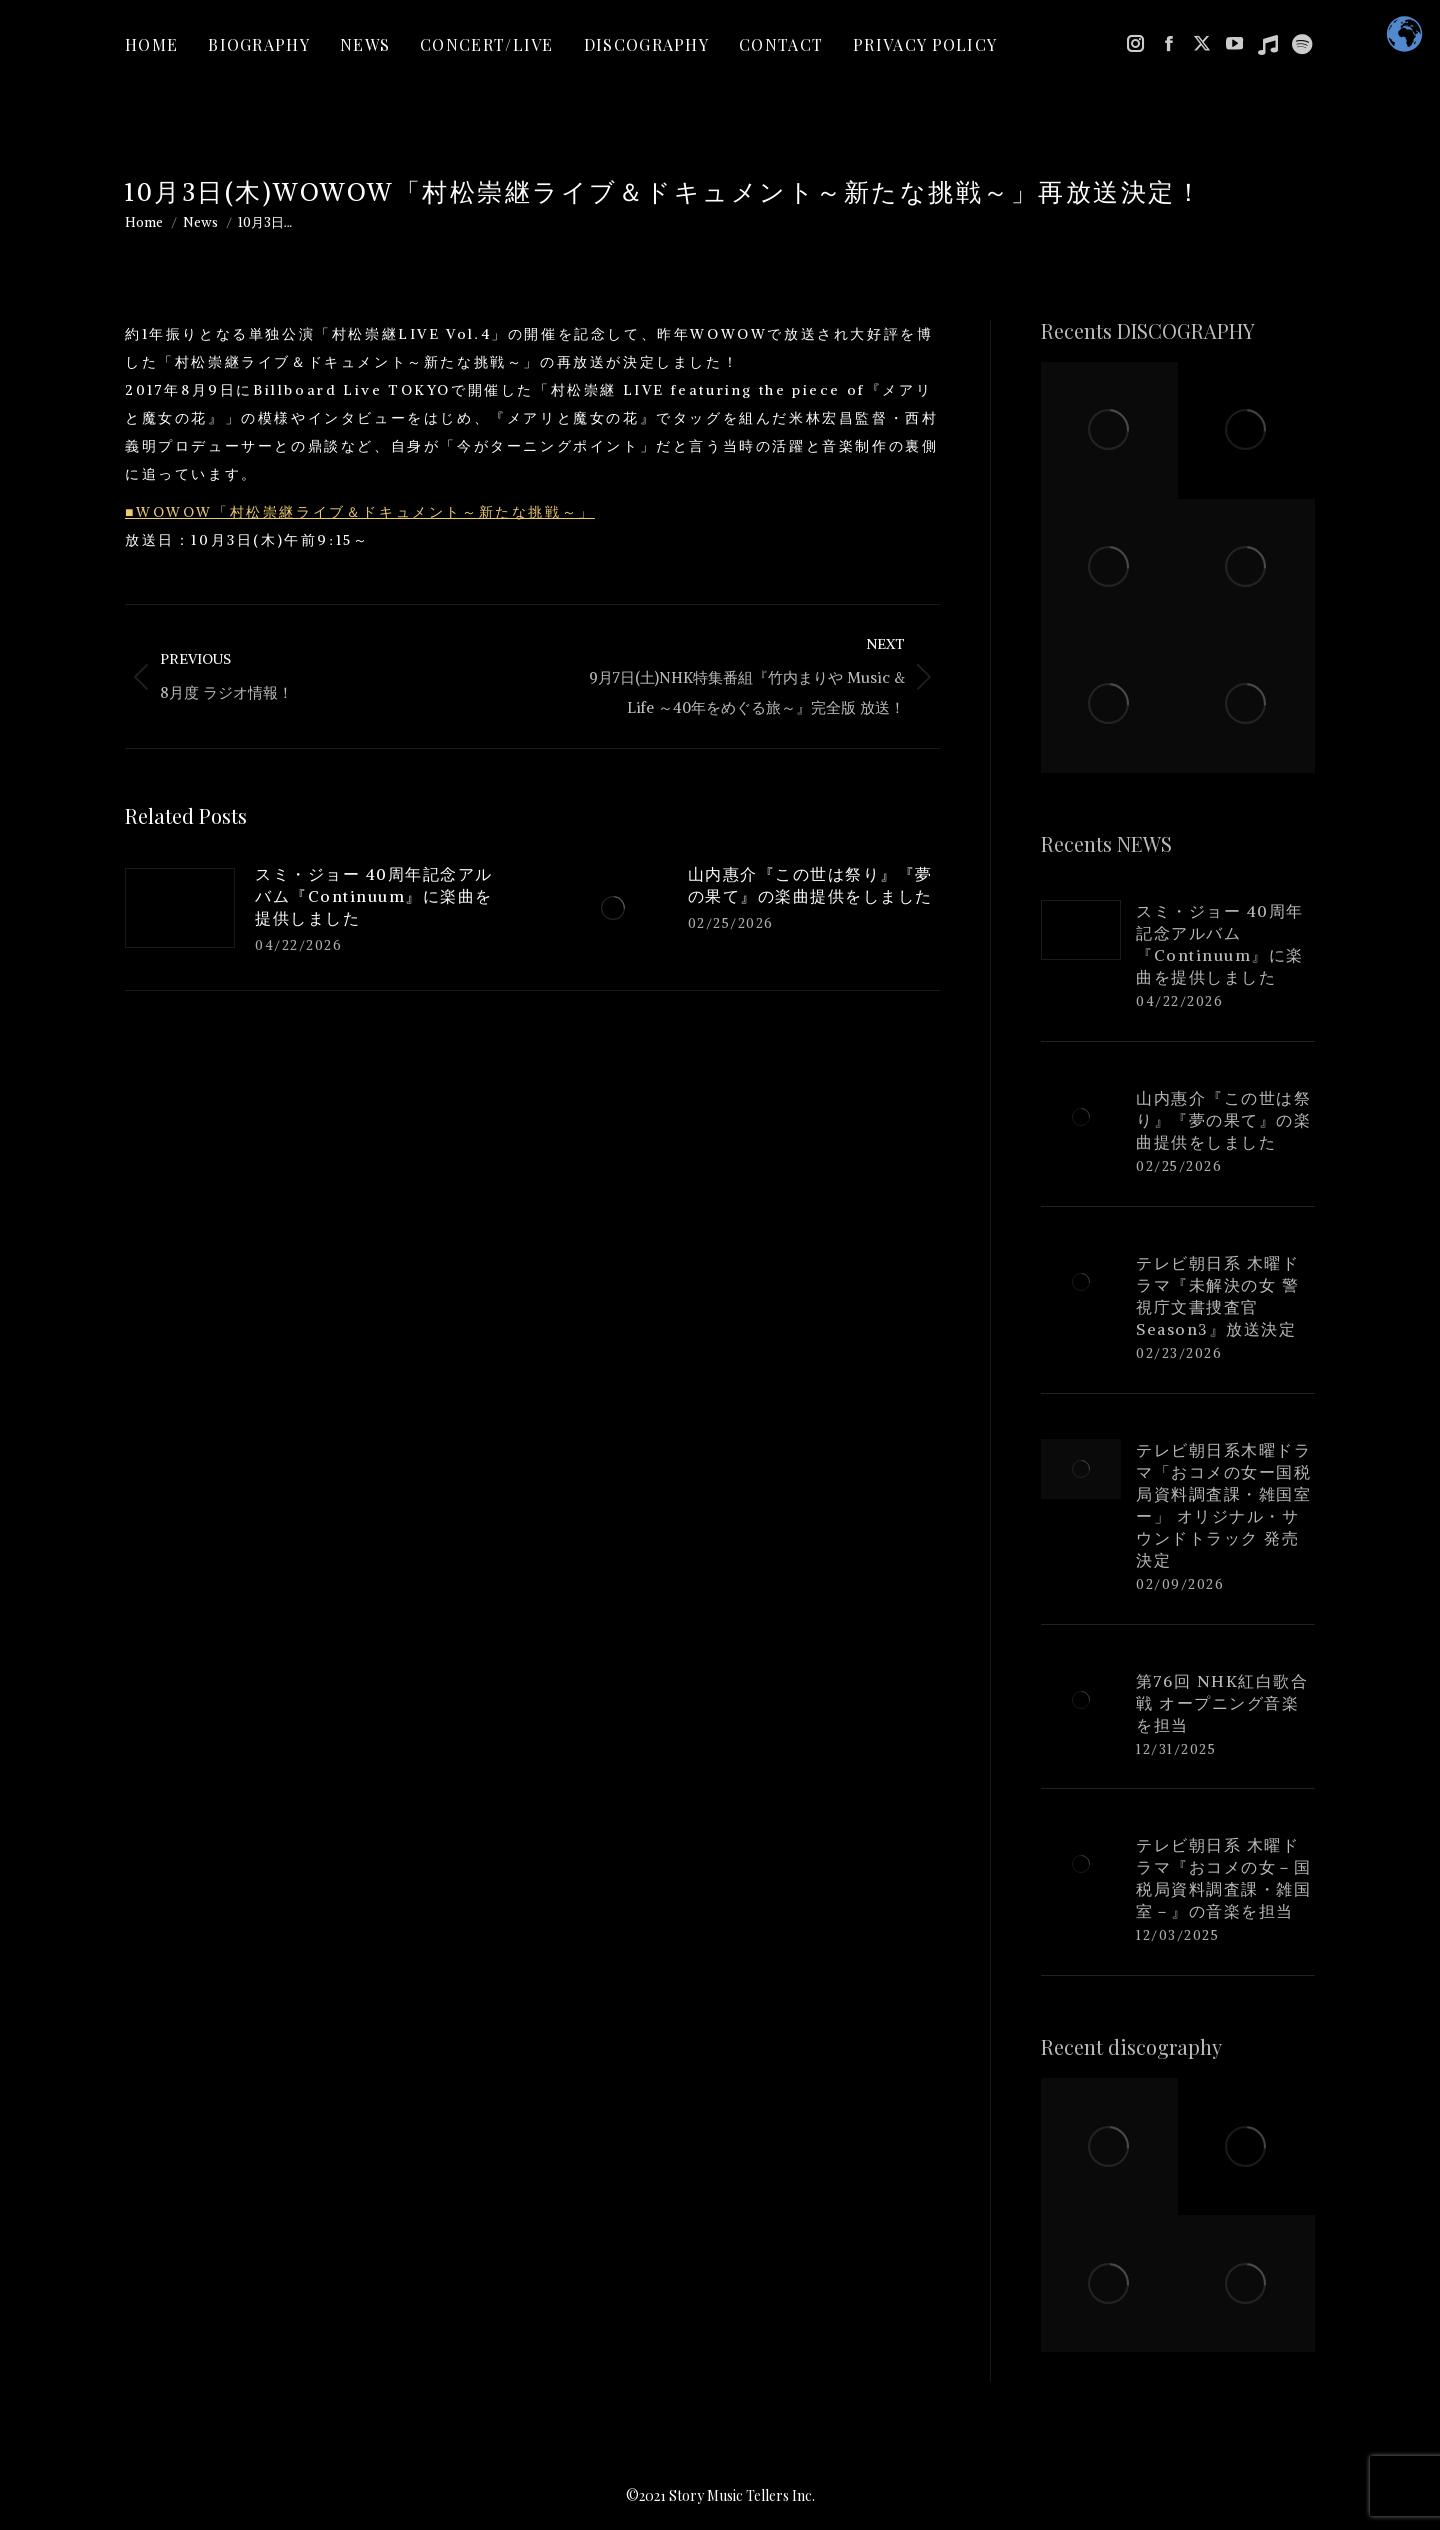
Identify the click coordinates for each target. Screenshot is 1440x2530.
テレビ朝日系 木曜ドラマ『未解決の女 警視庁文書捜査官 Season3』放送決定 (1217, 1296)
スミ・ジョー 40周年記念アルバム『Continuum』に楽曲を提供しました (374, 896)
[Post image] (180, 908)
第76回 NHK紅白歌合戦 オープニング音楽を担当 (1222, 1703)
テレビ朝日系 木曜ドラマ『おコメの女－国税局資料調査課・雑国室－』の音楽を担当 (1223, 1878)
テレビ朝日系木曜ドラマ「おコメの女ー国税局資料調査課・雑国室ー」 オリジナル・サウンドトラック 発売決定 (1223, 1505)
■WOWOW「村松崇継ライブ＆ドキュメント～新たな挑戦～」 (360, 512)
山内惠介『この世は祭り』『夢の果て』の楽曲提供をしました (810, 885)
